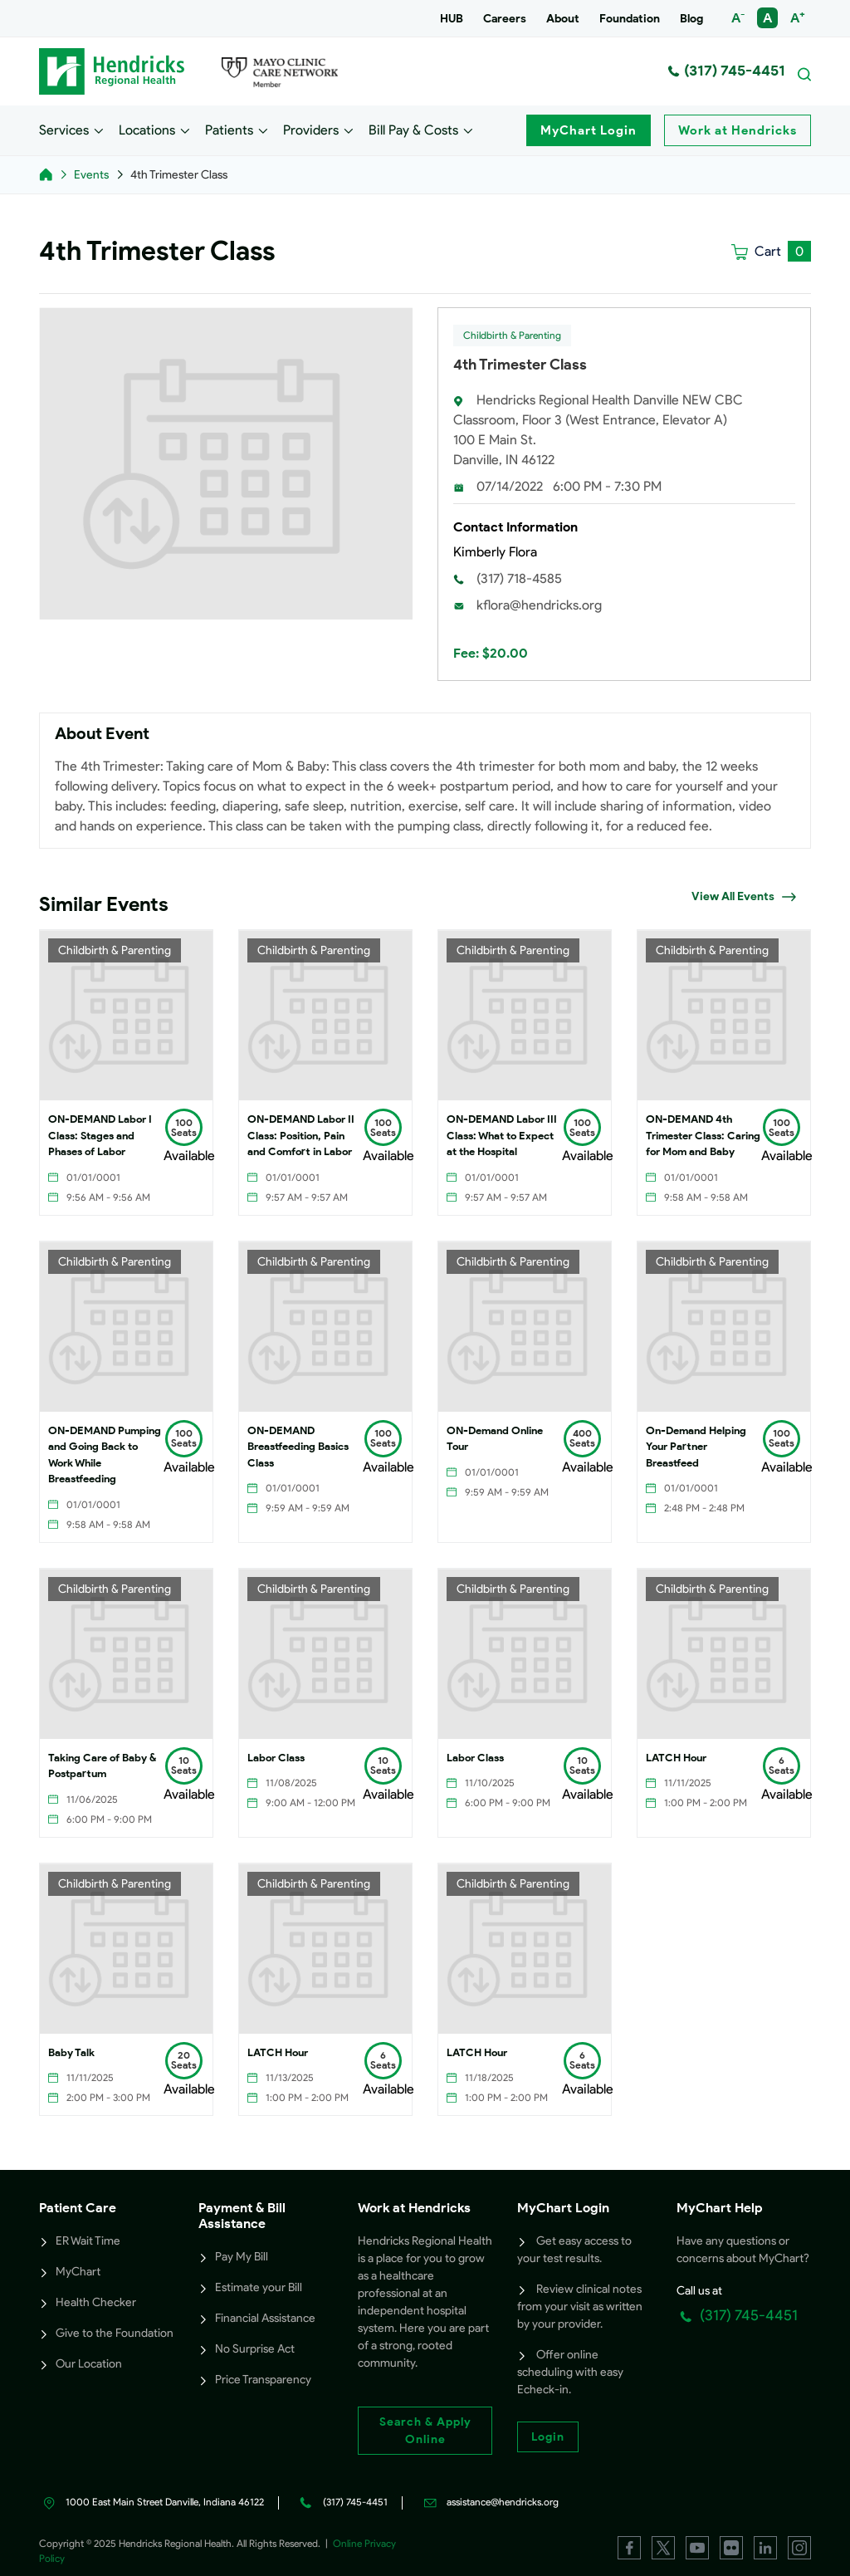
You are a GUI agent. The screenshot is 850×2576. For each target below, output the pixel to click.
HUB (451, 19)
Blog (691, 19)
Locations (147, 129)
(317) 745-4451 (726, 70)
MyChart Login (588, 130)
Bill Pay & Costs (413, 129)
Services (64, 129)
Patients (229, 129)
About (562, 19)
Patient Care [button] (77, 2208)
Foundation (629, 19)
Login (547, 2437)
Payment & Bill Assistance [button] (242, 2215)
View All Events (744, 896)
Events (91, 175)
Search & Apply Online (425, 2430)
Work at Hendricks (737, 130)
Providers (311, 129)
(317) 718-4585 (519, 578)
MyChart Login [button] (563, 2208)
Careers (504, 19)
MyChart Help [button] (720, 2208)
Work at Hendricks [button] (414, 2208)
